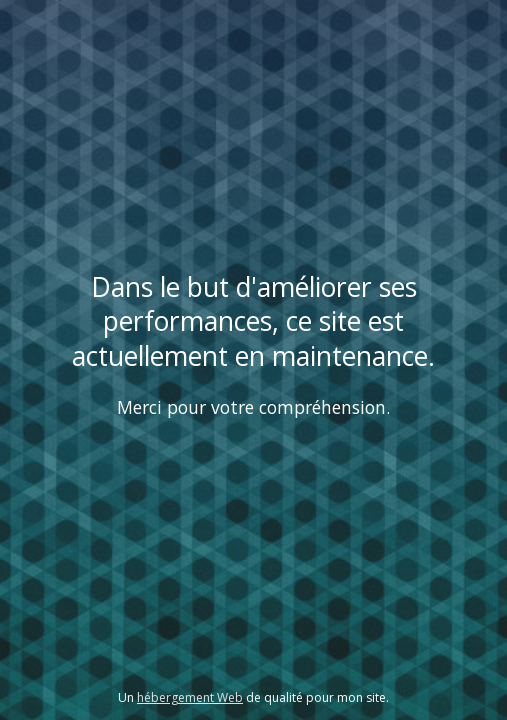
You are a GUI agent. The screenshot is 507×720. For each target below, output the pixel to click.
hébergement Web (190, 697)
